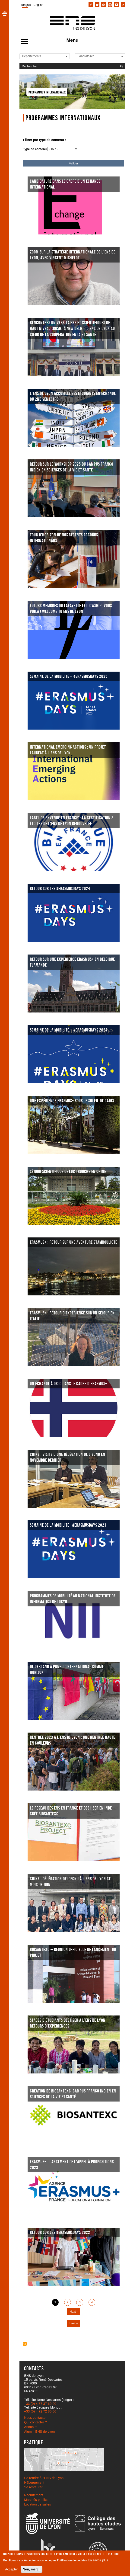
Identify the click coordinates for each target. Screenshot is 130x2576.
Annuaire (31, 2427)
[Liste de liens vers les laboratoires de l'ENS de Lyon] (93, 56)
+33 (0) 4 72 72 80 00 (40, 2411)
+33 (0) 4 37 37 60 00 (40, 2404)
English (38, 4)
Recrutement (33, 2495)
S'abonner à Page (25, 2344)
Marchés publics (36, 2500)
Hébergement (34, 2482)
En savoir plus (98, 2560)
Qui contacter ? (35, 2422)
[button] (4, 13)
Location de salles (37, 2504)
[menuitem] (25, 4)
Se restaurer (33, 2487)
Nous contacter (35, 2417)
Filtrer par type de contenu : (44, 140)
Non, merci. (31, 2569)
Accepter (11, 2569)
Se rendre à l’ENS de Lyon (43, 2478)
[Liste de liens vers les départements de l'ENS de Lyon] (38, 56)
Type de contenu (35, 149)
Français (25, 4)
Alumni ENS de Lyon (39, 2431)
